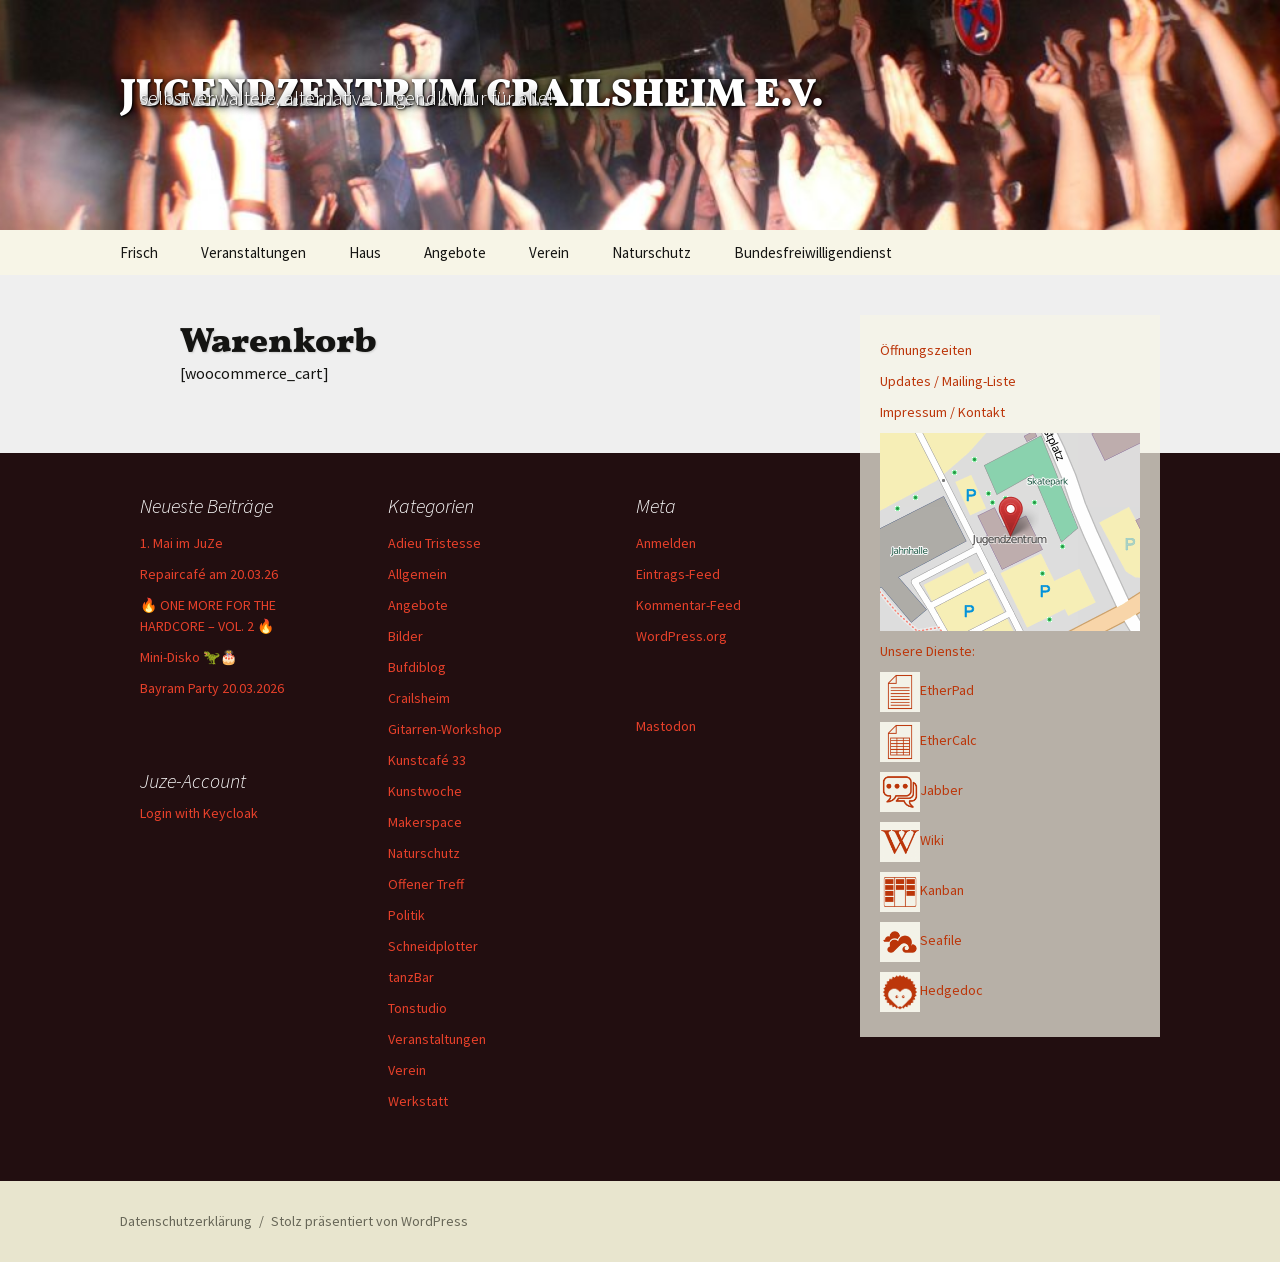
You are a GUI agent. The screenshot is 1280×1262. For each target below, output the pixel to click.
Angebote (455, 252)
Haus (365, 252)
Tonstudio (417, 1008)
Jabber (921, 790)
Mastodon (666, 726)
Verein (549, 252)
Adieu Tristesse (434, 543)
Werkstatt (418, 1101)
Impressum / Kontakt (942, 412)
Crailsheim (419, 698)
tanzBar (411, 977)
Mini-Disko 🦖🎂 (188, 657)
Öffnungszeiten (926, 350)
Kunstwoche (425, 791)
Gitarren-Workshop (445, 729)
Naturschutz (651, 252)
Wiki (912, 840)
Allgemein (417, 574)
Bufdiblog (417, 667)
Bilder (405, 636)
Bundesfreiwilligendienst (813, 252)
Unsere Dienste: (927, 651)
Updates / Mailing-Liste (948, 381)
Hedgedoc (931, 990)
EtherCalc (928, 740)
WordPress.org (681, 636)
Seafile (921, 940)
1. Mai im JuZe (181, 543)
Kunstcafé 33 (427, 760)
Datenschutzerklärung (186, 1221)
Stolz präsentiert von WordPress (369, 1221)
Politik (406, 915)
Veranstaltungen (253, 252)
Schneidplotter (433, 946)
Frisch (139, 252)
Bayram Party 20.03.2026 (212, 688)
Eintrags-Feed (678, 574)
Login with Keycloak (199, 813)
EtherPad (927, 690)
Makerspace (425, 822)
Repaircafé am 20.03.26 (209, 574)
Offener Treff (426, 884)
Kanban (922, 890)
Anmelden (666, 543)
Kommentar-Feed (688, 605)
